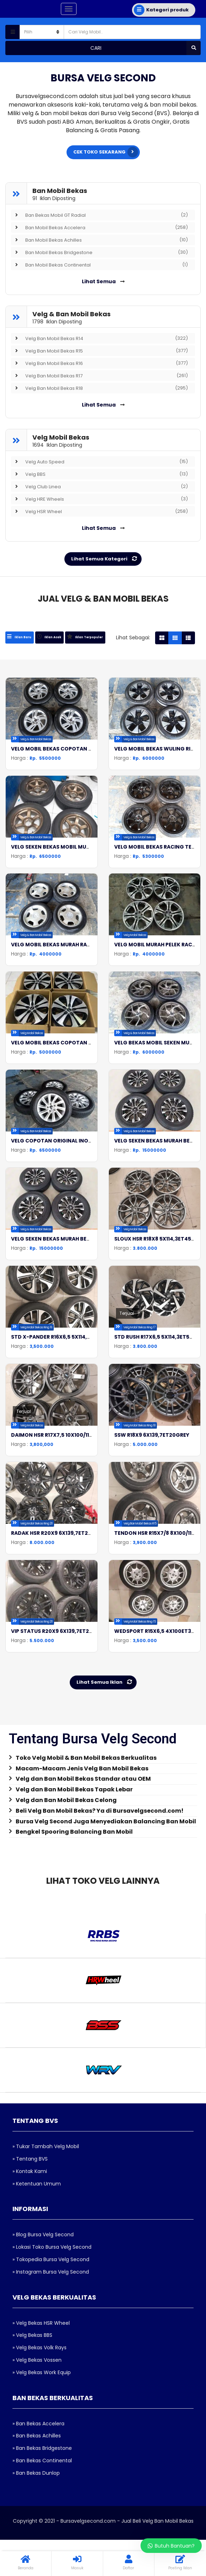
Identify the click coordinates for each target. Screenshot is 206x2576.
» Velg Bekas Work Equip (41, 2304)
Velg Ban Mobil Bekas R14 (99, 338)
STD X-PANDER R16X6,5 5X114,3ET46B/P (61, 1302)
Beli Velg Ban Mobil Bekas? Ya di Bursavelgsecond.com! (100, 1742)
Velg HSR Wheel (99, 511)
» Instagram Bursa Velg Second (50, 2203)
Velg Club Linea (99, 486)
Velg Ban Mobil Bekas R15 (99, 350)
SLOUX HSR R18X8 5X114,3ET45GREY (159, 1213)
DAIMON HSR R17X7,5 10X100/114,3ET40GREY (67, 1392)
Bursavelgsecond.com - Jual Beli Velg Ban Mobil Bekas (127, 2452)
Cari (145, 48)
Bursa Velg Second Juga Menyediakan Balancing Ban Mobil (106, 1753)
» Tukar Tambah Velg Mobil (45, 2078)
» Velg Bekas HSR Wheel (41, 2254)
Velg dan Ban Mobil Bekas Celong (66, 1732)
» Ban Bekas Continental (42, 2392)
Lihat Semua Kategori (105, 559)
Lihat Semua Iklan (105, 1614)
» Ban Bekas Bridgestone (42, 2379)
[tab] (19, 637)
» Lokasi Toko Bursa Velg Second (51, 2178)
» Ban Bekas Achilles (36, 2367)
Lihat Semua (103, 281)
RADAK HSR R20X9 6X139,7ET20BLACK (60, 1481)
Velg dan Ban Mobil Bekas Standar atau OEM (83, 1711)
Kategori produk (161, 10)
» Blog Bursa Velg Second (43, 2166)
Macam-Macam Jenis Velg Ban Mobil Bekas (82, 1700)
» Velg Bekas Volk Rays (39, 2279)
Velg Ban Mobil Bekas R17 (99, 375)
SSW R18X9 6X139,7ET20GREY (151, 1392)
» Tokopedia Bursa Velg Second (50, 2191)
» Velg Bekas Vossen (37, 2291)
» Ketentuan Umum (36, 2115)
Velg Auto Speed (99, 461)
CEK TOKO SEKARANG (105, 152)
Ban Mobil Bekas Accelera (99, 227)
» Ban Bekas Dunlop (36, 2404)
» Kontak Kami (29, 2103)
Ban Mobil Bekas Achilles (99, 240)
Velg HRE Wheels (99, 499)
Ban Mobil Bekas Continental (99, 264)
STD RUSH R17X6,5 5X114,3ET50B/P (158, 1302)
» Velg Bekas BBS (32, 2267)
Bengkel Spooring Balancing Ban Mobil (74, 1764)
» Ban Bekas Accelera (38, 2355)
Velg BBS (99, 474)
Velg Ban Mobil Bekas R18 (99, 388)
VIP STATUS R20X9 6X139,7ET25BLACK (60, 1571)
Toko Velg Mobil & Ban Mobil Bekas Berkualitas (86, 1689)
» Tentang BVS (30, 2090)
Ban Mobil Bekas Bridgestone (99, 252)
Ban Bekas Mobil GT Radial (99, 215)
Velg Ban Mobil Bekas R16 (99, 363)
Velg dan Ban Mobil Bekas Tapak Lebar (74, 1721)
